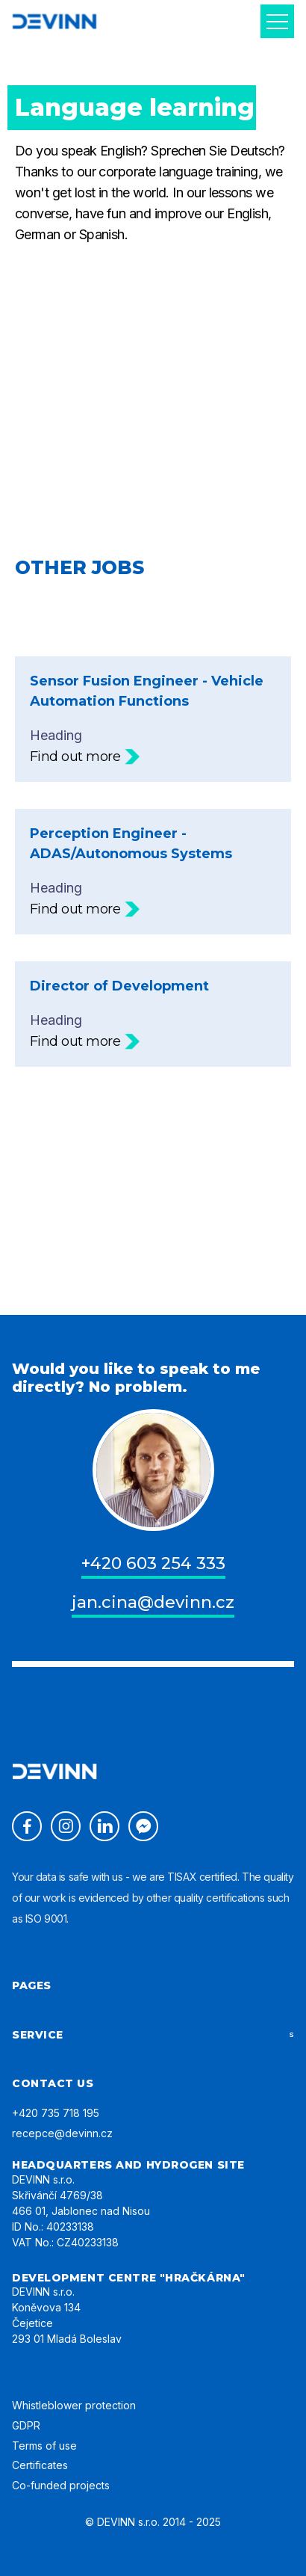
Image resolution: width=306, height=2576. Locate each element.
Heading (153, 719)
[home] (54, 21)
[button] (277, 21)
